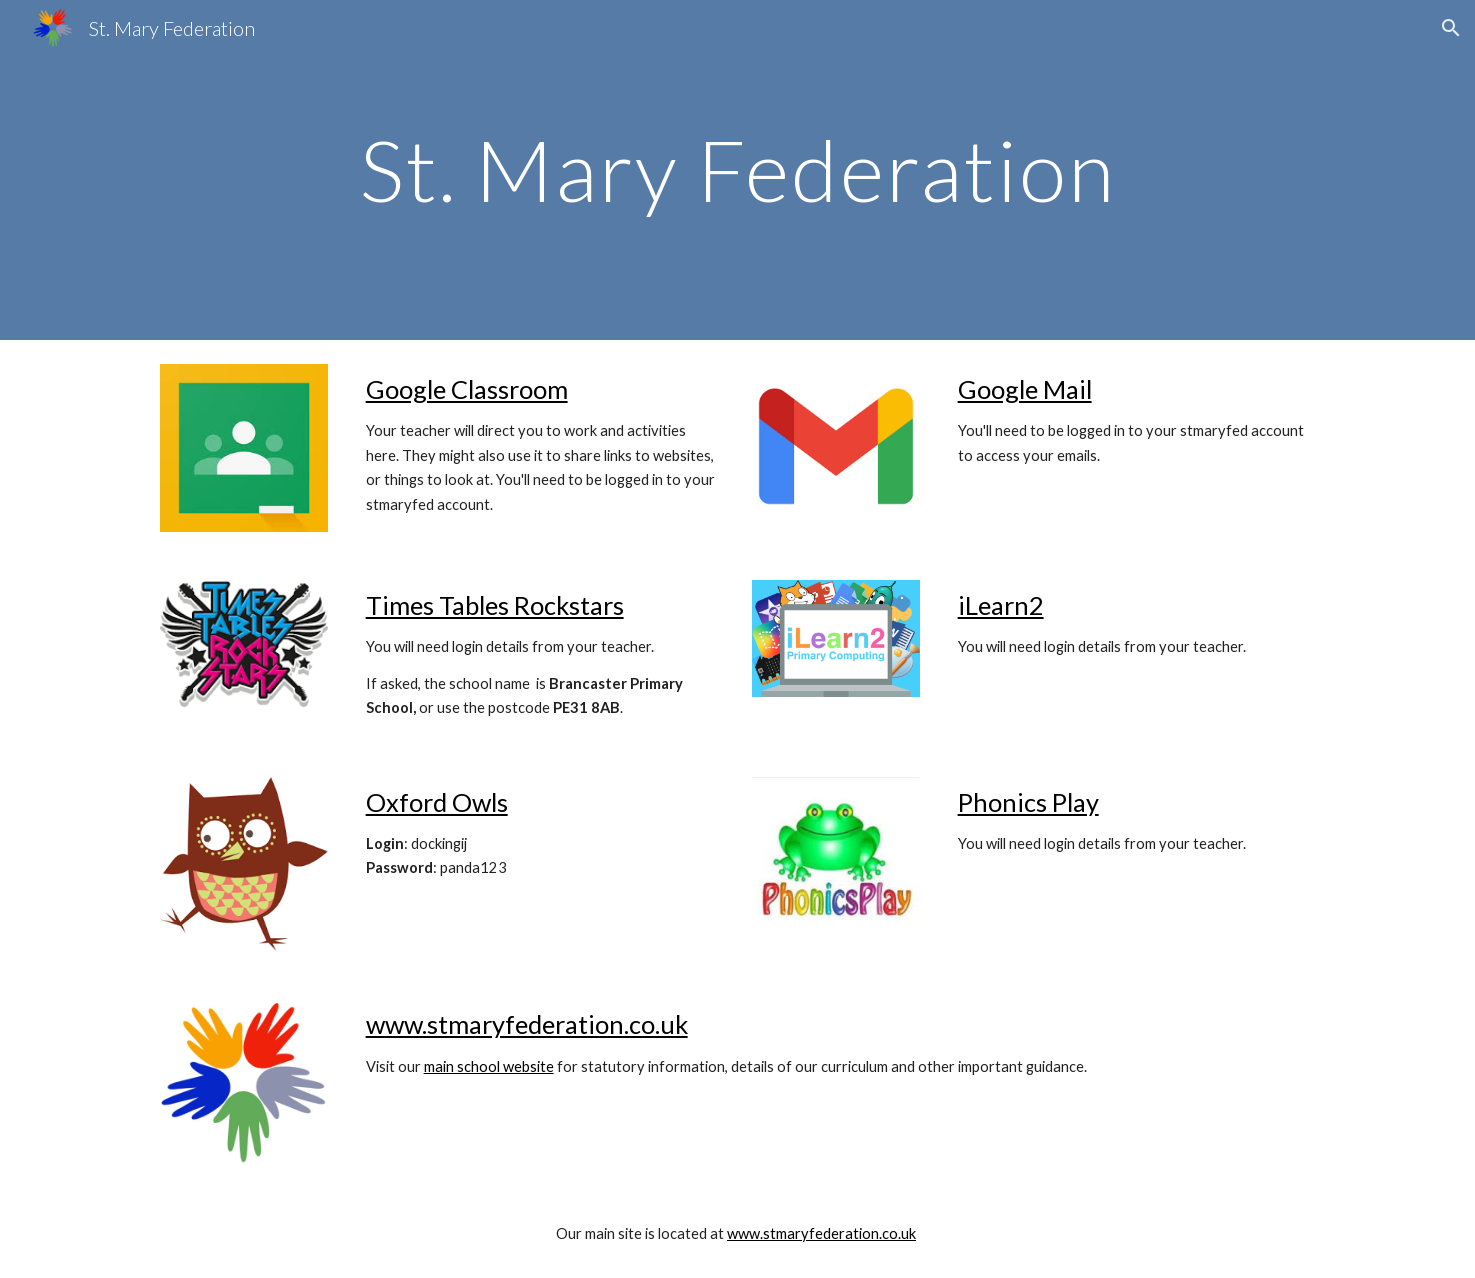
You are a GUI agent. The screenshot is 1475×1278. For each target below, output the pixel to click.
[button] (1451, 28)
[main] (737, 169)
